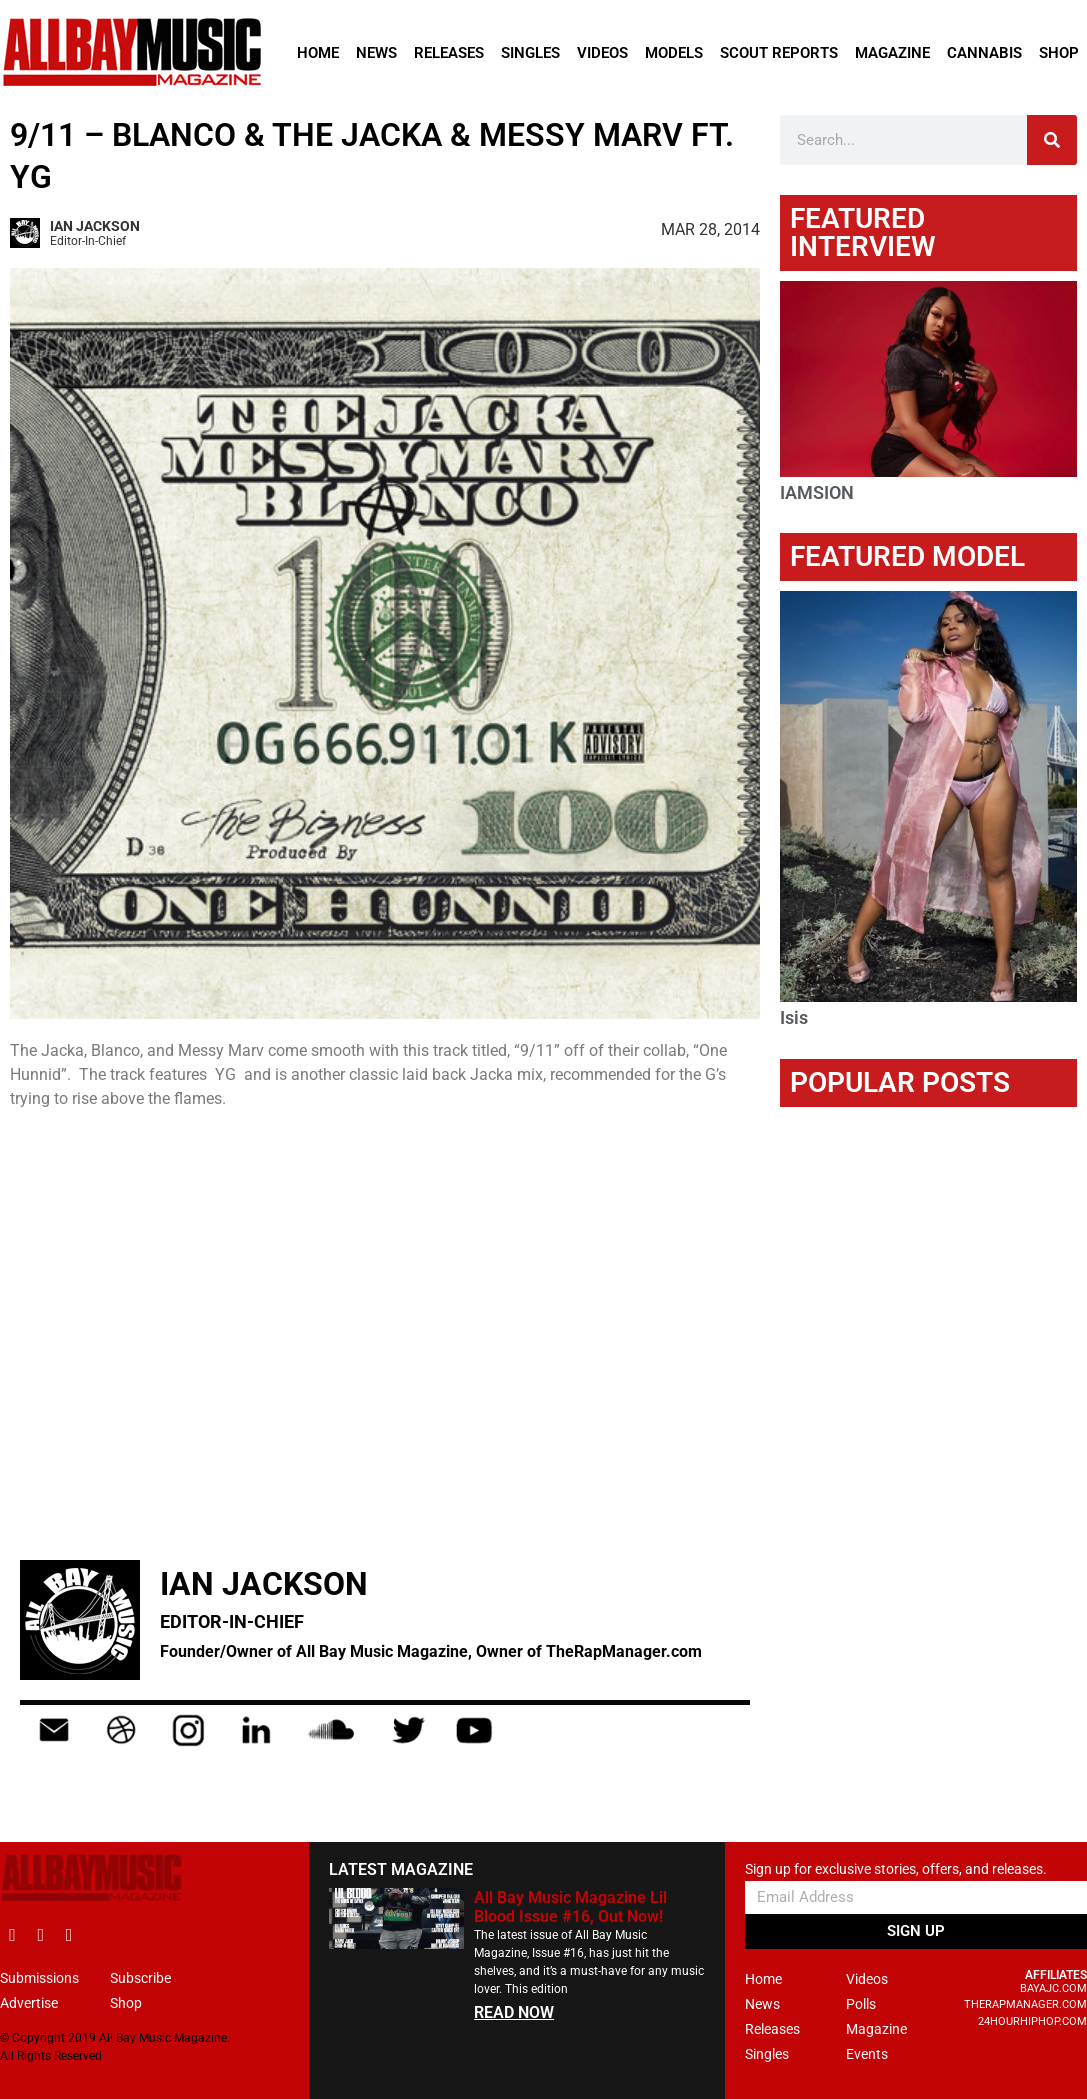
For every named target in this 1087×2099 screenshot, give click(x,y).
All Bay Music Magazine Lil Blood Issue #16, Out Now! (570, 1907)
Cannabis (984, 53)
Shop (1059, 53)
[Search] (1052, 140)
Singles (530, 53)
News (376, 53)
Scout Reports (779, 53)
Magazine (892, 53)
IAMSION (817, 492)
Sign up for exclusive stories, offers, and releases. (896, 1869)
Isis (794, 1017)
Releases (449, 53)
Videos (602, 53)
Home (318, 53)
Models (674, 53)
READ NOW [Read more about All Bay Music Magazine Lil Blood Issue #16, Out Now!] (514, 2012)
